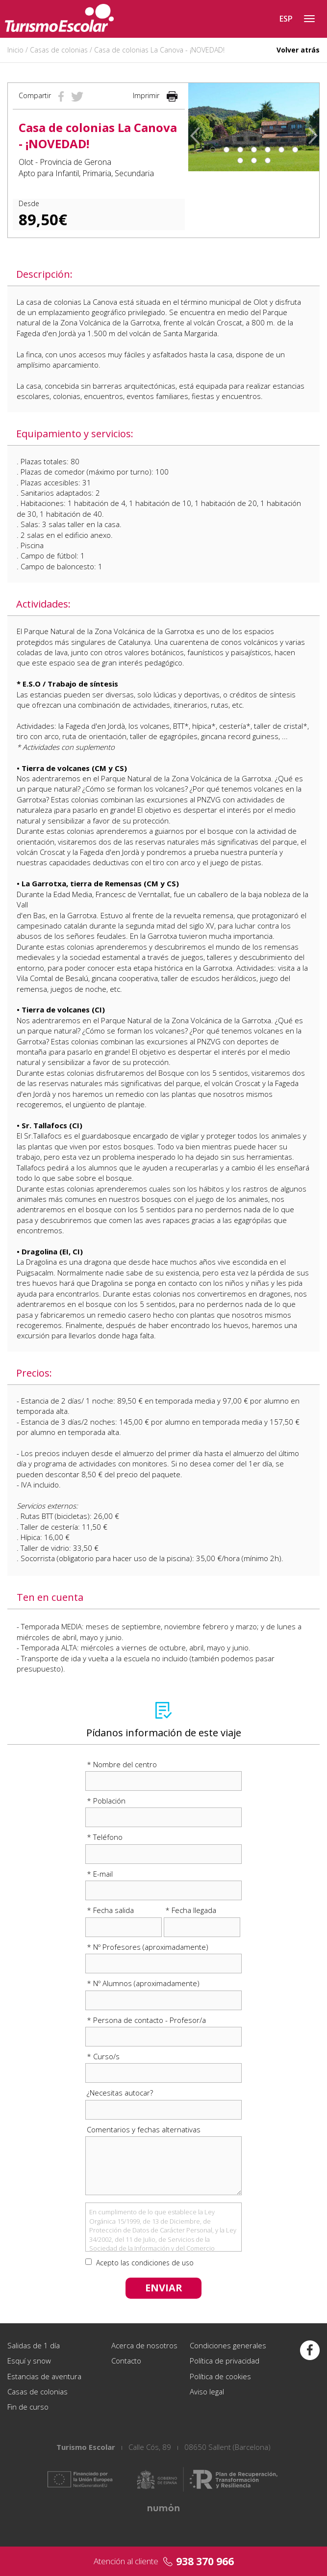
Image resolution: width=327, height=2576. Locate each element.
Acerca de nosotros (144, 2345)
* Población (106, 1801)
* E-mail (100, 1874)
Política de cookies (220, 2376)
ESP (286, 18)
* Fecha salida (110, 1910)
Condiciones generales (228, 2345)
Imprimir (155, 95)
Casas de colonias (59, 49)
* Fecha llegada (190, 1910)
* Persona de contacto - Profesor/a (146, 2020)
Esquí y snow (29, 2360)
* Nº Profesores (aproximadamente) (147, 1947)
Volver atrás (298, 49)
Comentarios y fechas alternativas (144, 2129)
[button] (194, 127)
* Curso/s (103, 2056)
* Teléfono (105, 1837)
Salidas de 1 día (33, 2345)
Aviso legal (207, 2391)
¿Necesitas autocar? (120, 2093)
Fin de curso (28, 2407)
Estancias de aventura (44, 2376)
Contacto (126, 2360)
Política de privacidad (224, 2360)
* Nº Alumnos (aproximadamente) (143, 1983)
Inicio (15, 49)
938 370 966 (205, 2561)
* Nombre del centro (122, 1764)
